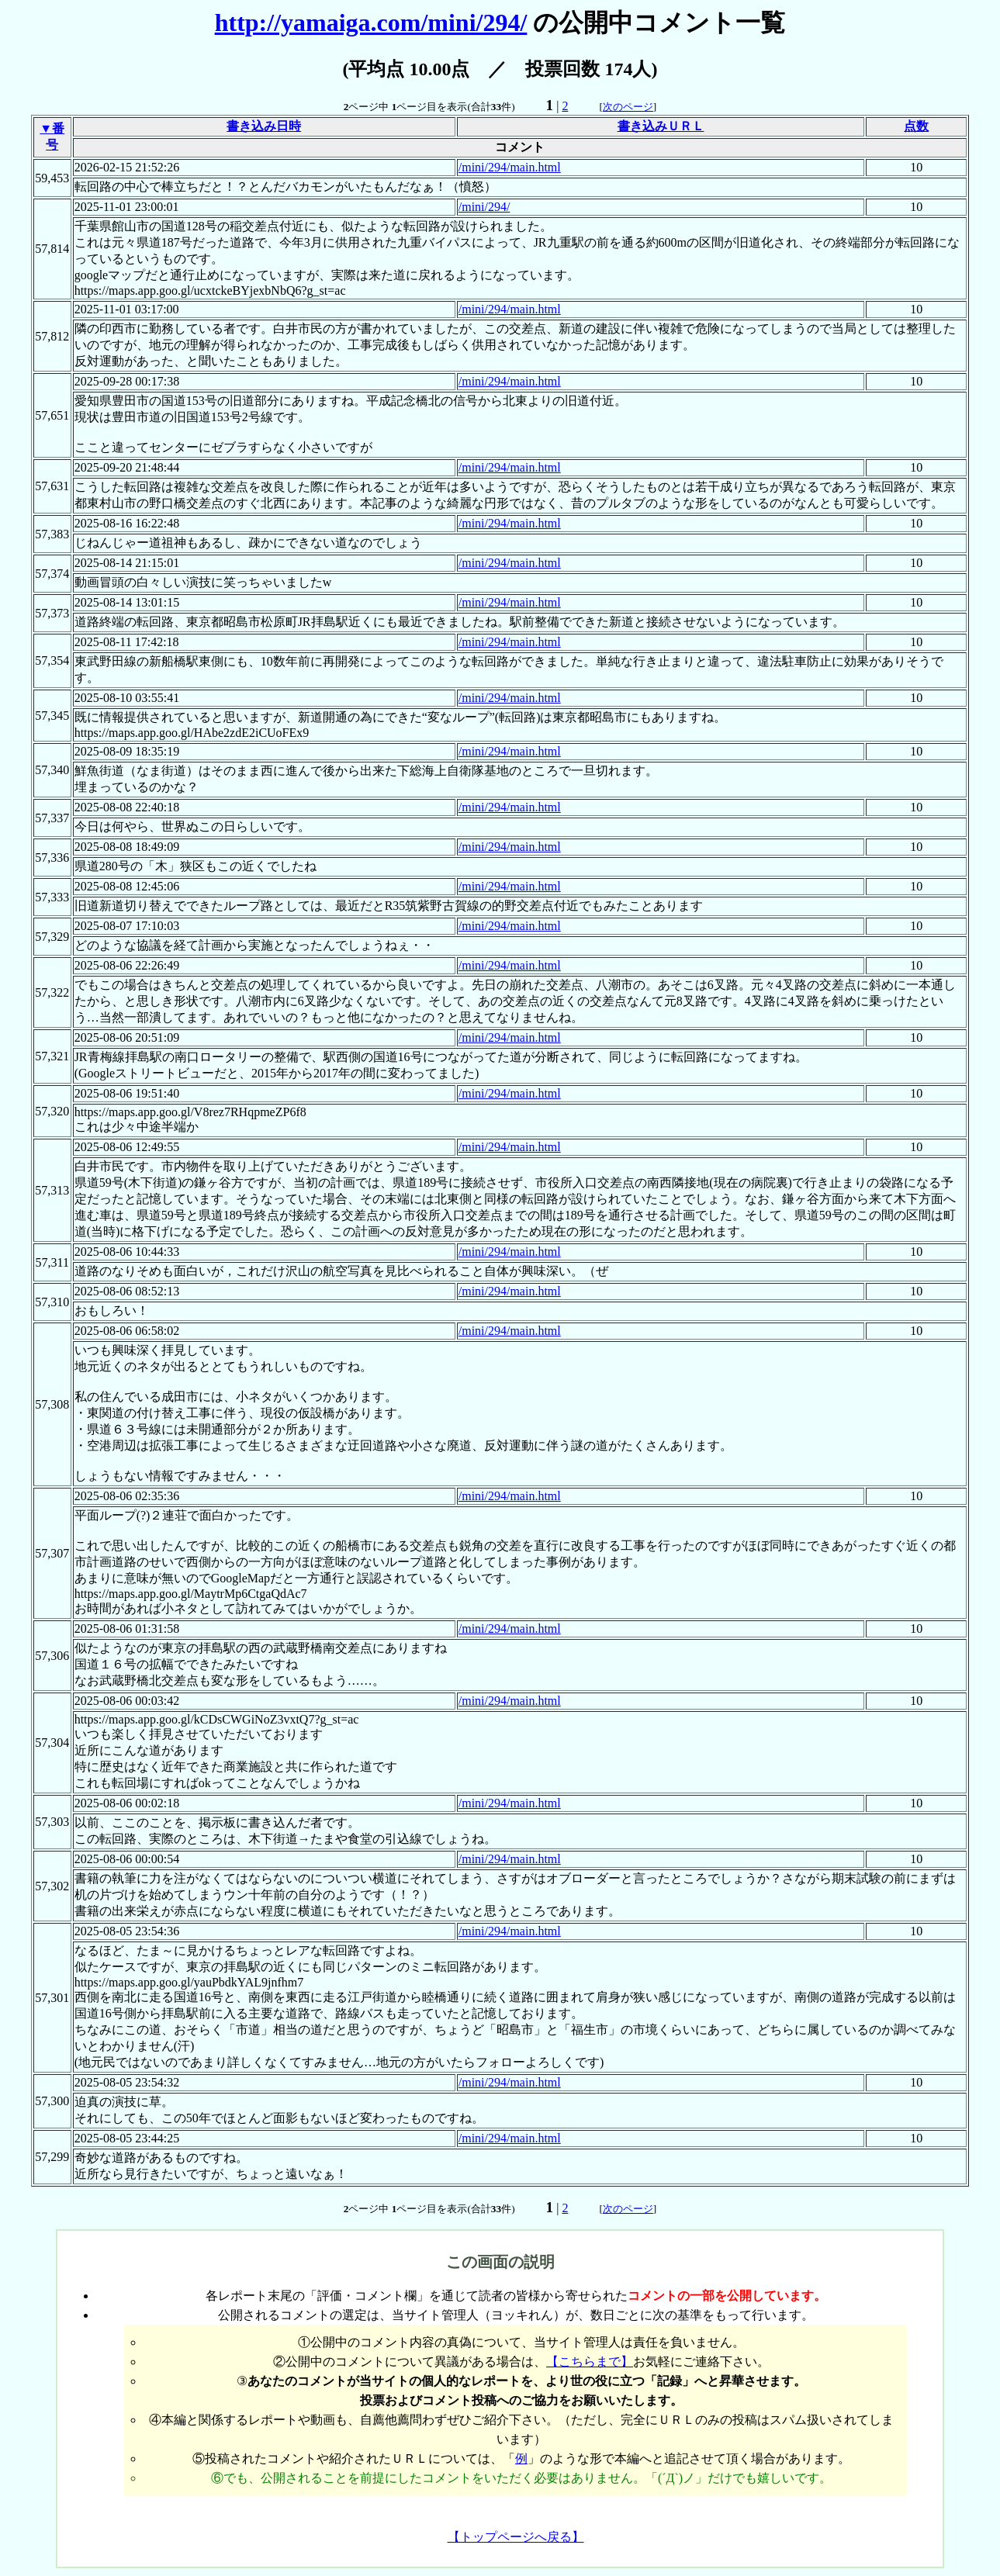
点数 (916, 126)
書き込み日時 (264, 126)
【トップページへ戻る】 (516, 2536)
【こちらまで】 (589, 2361)
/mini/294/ (484, 206)
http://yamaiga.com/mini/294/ (371, 22)
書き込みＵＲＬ (661, 126)
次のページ (628, 106)
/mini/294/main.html (509, 167)
